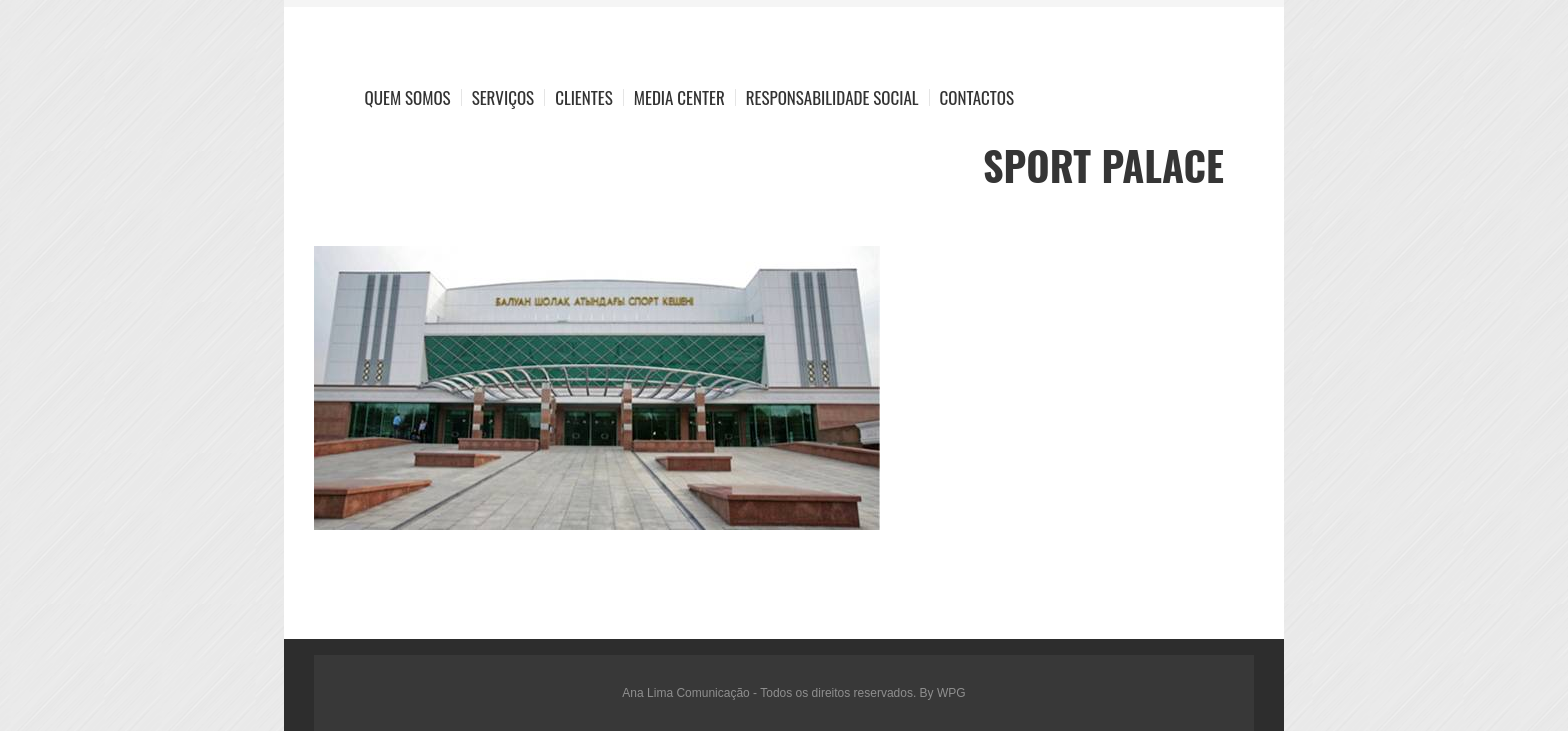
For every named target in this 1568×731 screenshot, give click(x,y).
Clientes (584, 97)
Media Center (679, 97)
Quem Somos (408, 97)
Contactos (977, 97)
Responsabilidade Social (832, 97)
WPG (951, 693)
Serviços (503, 97)
